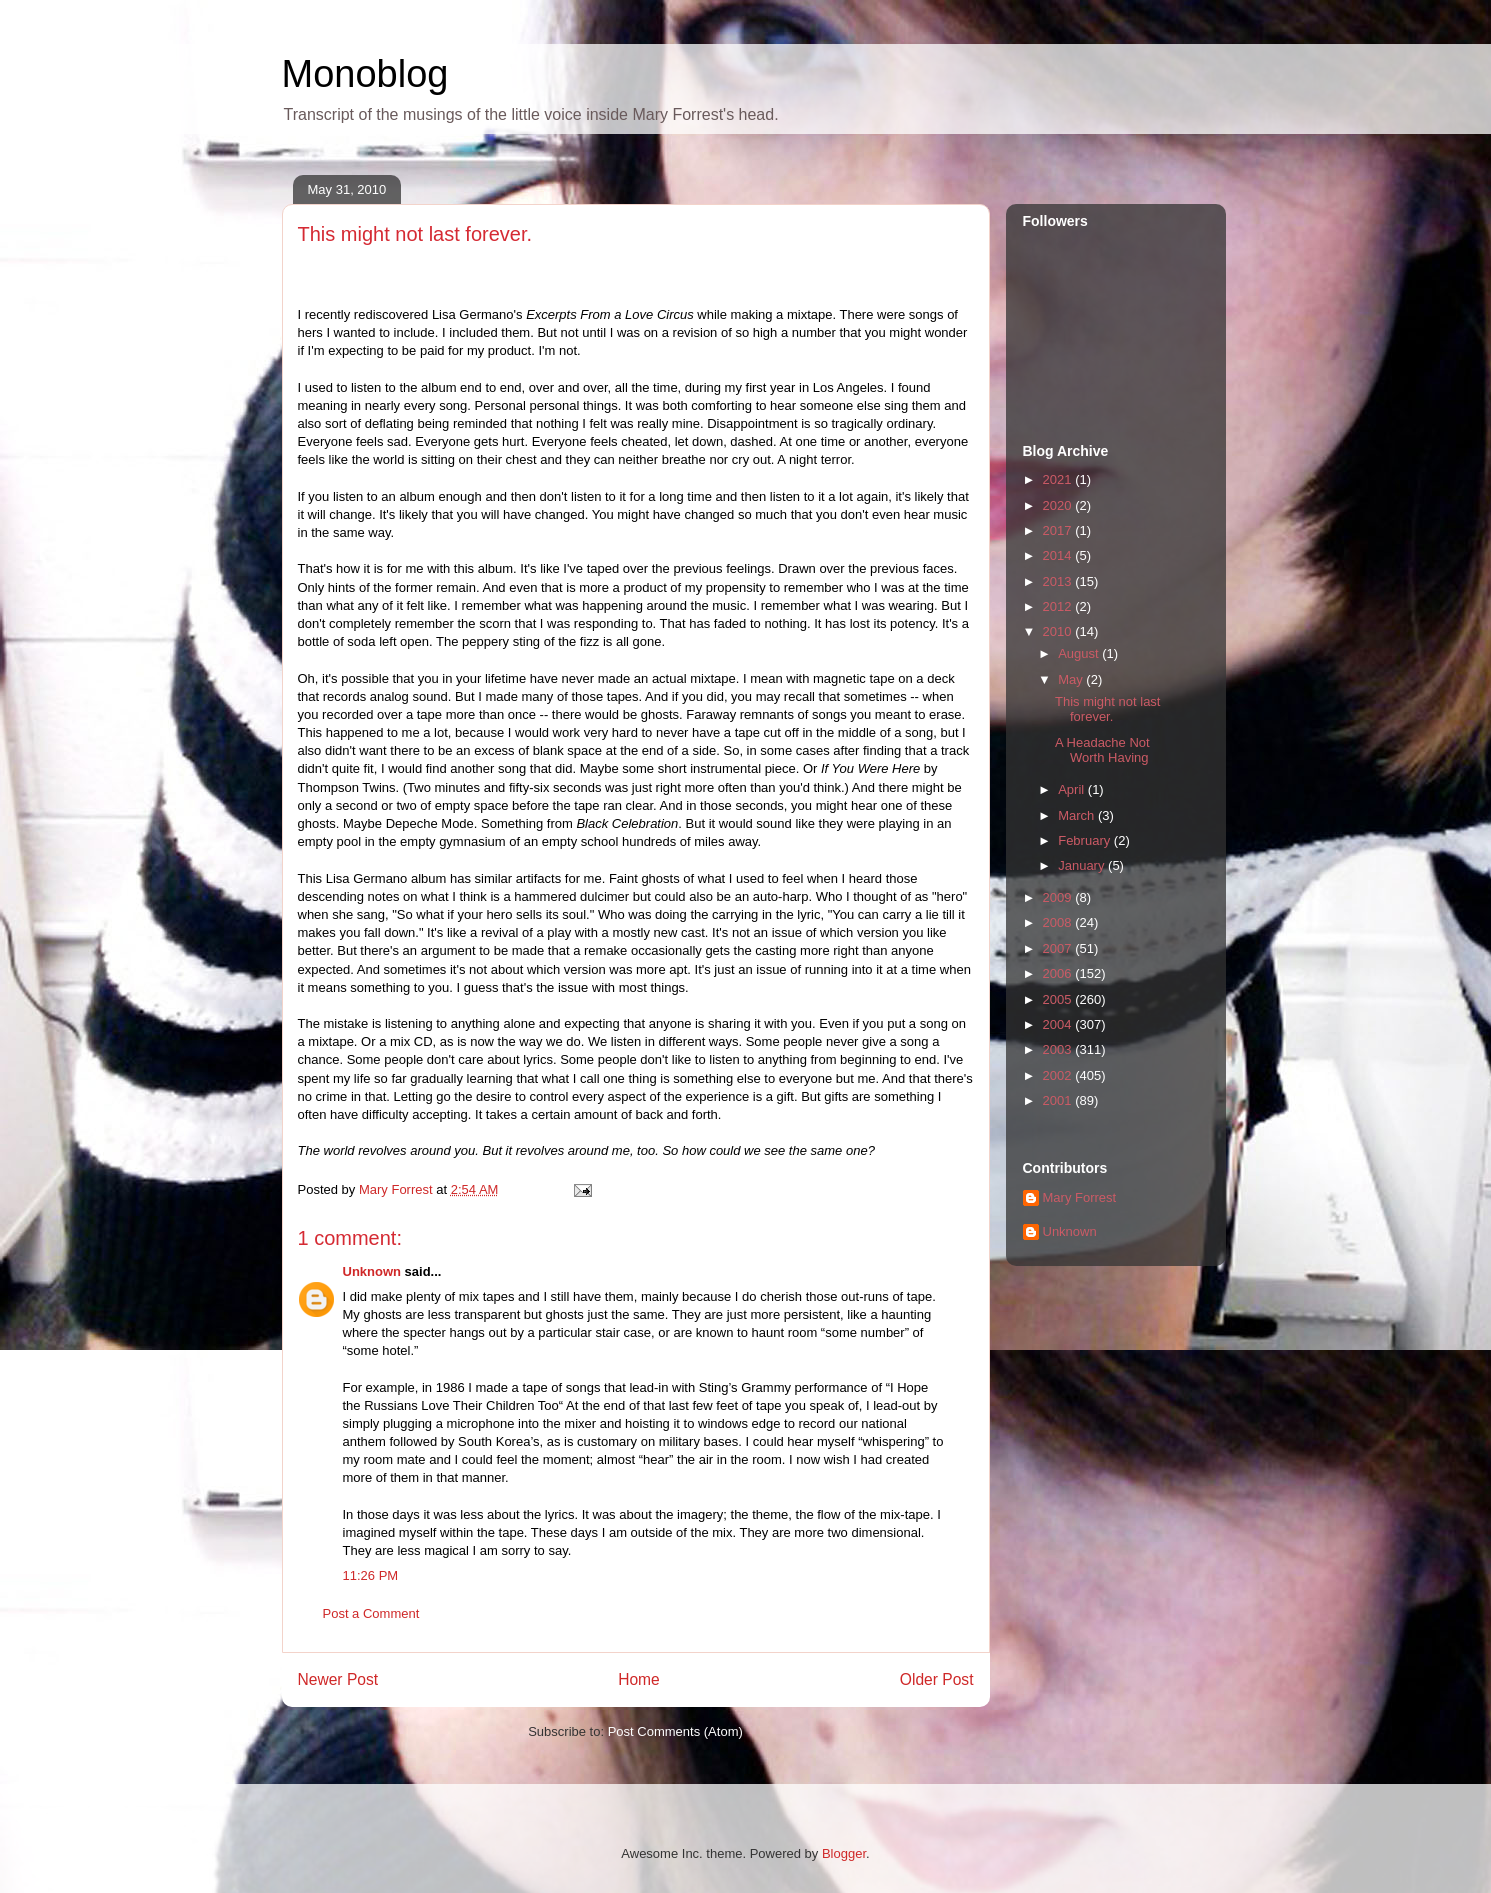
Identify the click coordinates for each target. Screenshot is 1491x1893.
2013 (1059, 581)
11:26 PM (371, 1575)
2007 (1059, 948)
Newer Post (338, 1679)
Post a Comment (371, 1613)
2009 (1059, 897)
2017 (1059, 530)
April (1073, 789)
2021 (1059, 479)
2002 (1059, 1075)
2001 (1059, 1100)
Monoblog (365, 74)
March (1078, 815)
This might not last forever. (1108, 709)
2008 (1059, 922)
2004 (1059, 1024)
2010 (1059, 631)
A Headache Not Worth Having (1102, 750)
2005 (1059, 999)
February (1086, 840)
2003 (1059, 1049)
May (1072, 679)
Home (639, 1679)
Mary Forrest (1080, 1197)
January (1083, 865)
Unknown (372, 1271)
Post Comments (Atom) (675, 1731)
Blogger (844, 1853)
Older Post (937, 1679)
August (1080, 653)
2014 (1059, 555)
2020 (1059, 505)
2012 (1059, 606)
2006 (1059, 973)
